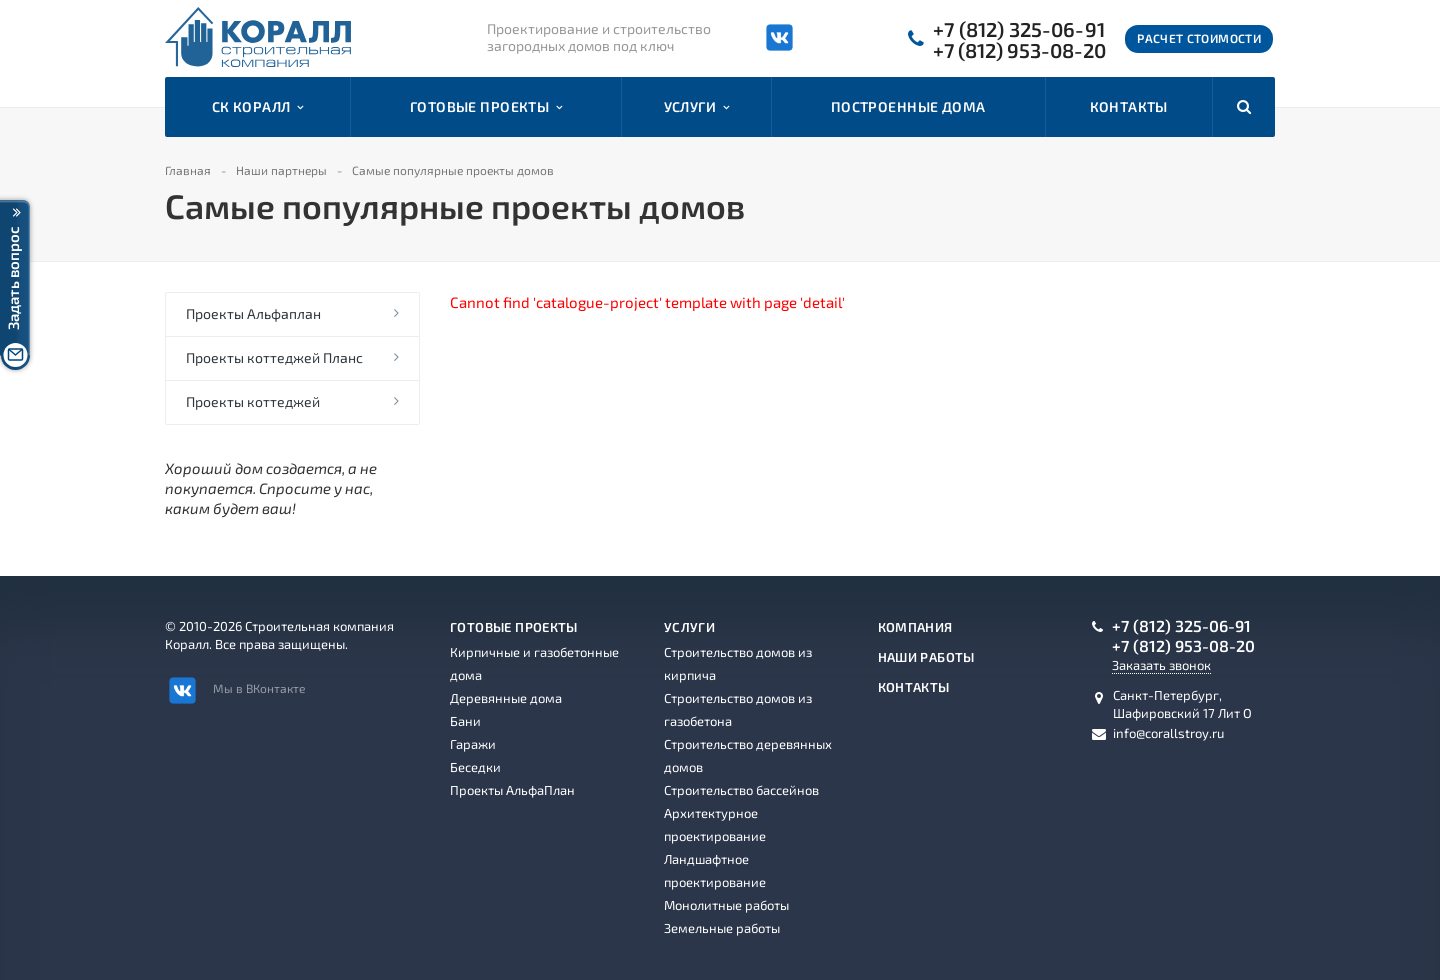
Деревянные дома (506, 698)
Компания (915, 627)
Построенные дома (908, 106)
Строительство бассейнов (741, 790)
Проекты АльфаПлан (512, 790)
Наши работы (926, 657)
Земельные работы (722, 928)
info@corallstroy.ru (1168, 733)
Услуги (697, 107)
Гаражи (473, 744)
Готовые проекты (486, 107)
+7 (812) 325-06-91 (1019, 29)
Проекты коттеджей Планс (274, 357)
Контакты (1129, 106)
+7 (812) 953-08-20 (1019, 50)
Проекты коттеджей (253, 401)
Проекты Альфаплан (253, 313)
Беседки (475, 767)
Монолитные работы (726, 905)
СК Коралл (258, 107)
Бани (465, 721)
